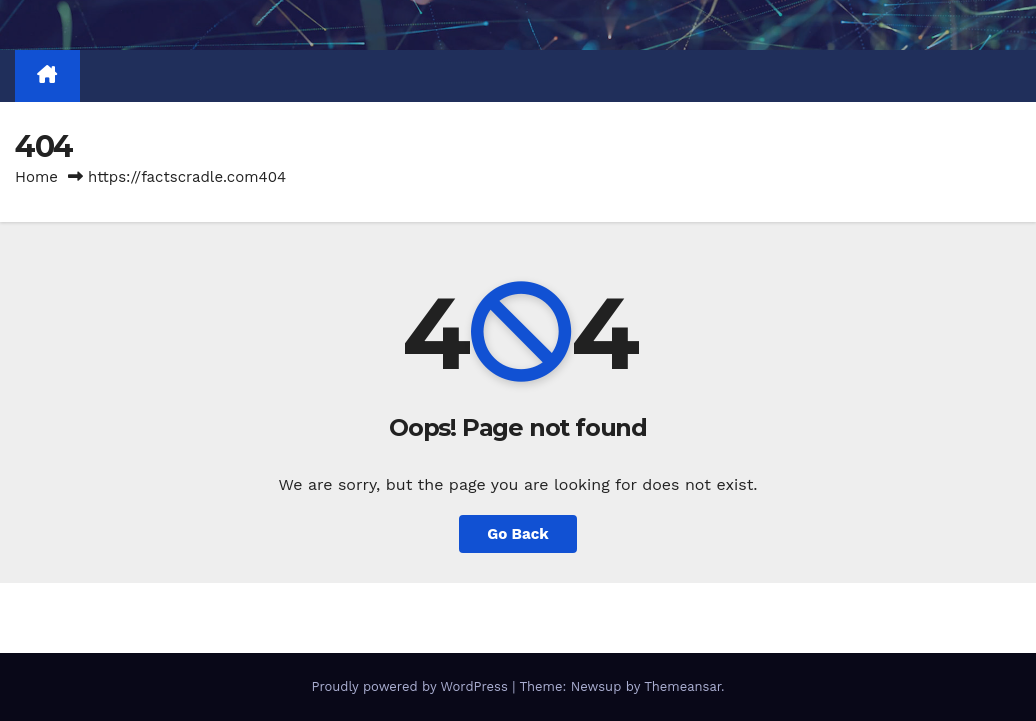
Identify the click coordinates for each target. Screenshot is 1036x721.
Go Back (518, 534)
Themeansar (682, 686)
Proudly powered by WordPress (411, 686)
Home (36, 177)
